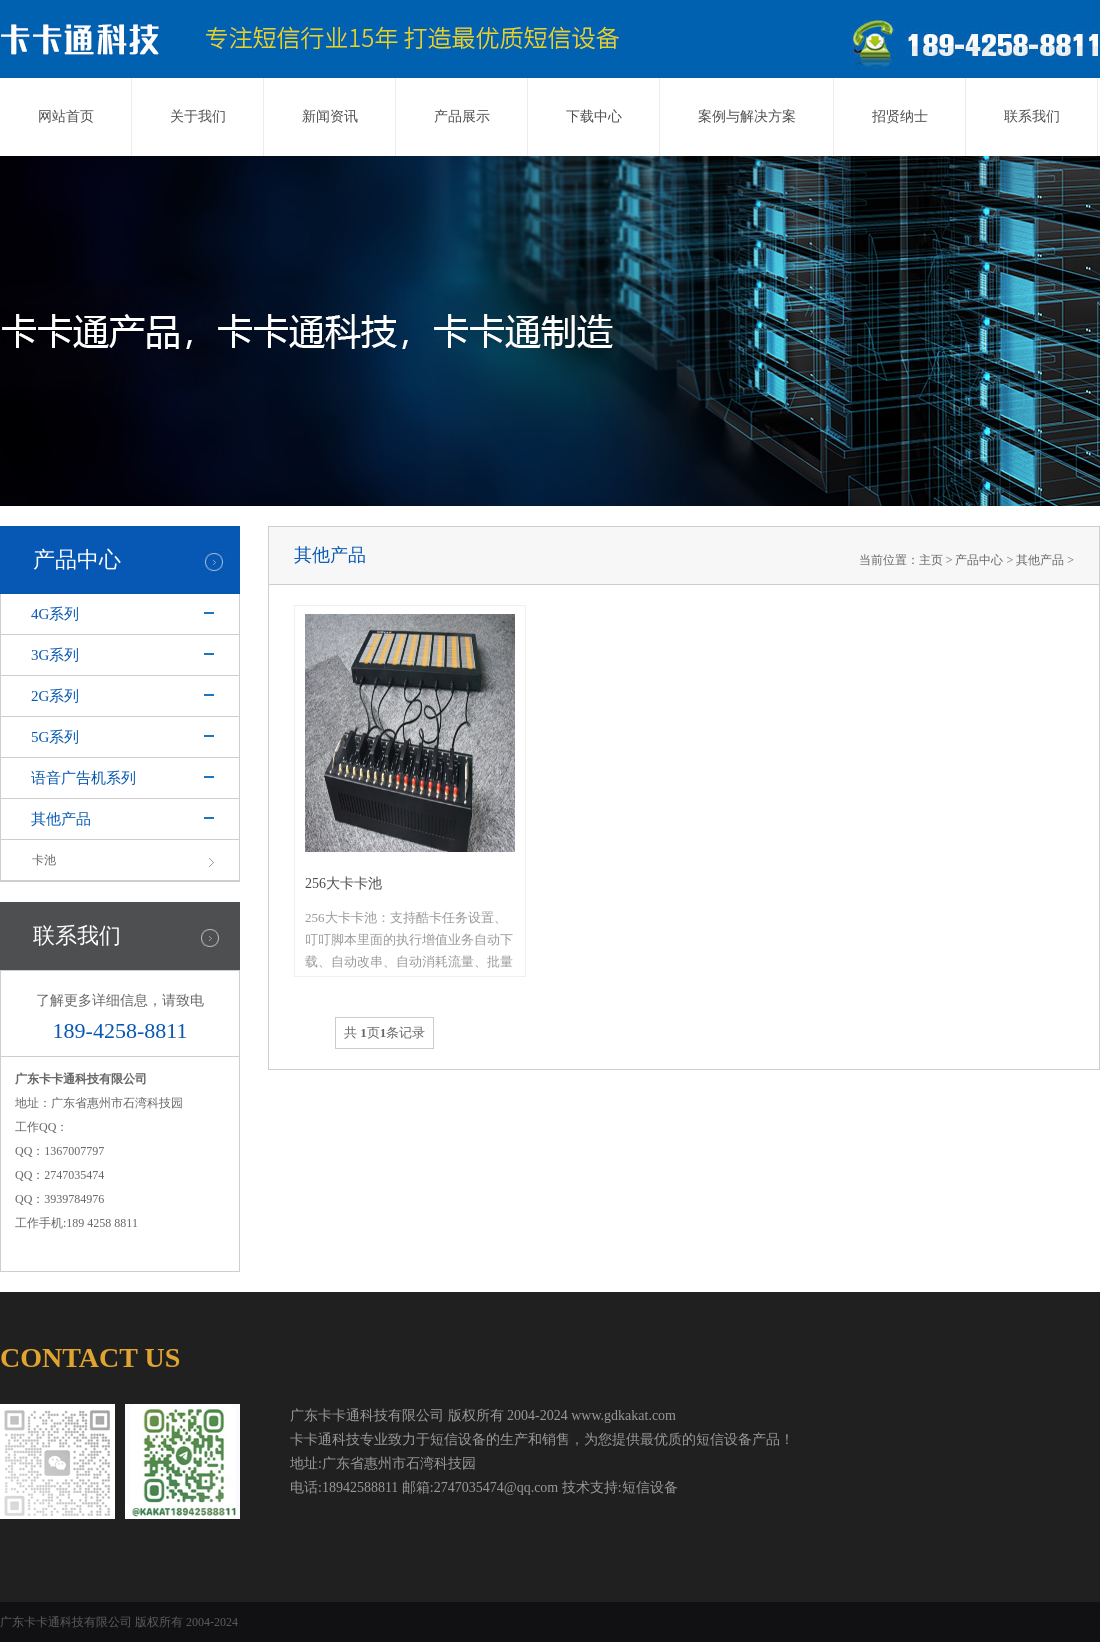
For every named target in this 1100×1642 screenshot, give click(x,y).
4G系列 (55, 614)
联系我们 (1032, 116)
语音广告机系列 (83, 778)
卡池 (44, 860)
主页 (931, 560)
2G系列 (55, 696)
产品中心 (979, 560)
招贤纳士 (900, 116)
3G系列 (55, 655)
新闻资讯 (330, 116)
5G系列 (55, 737)
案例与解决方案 (747, 116)
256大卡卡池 (343, 883)
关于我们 (198, 116)
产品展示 (462, 116)
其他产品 (61, 819)
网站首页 (66, 116)
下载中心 (594, 116)
